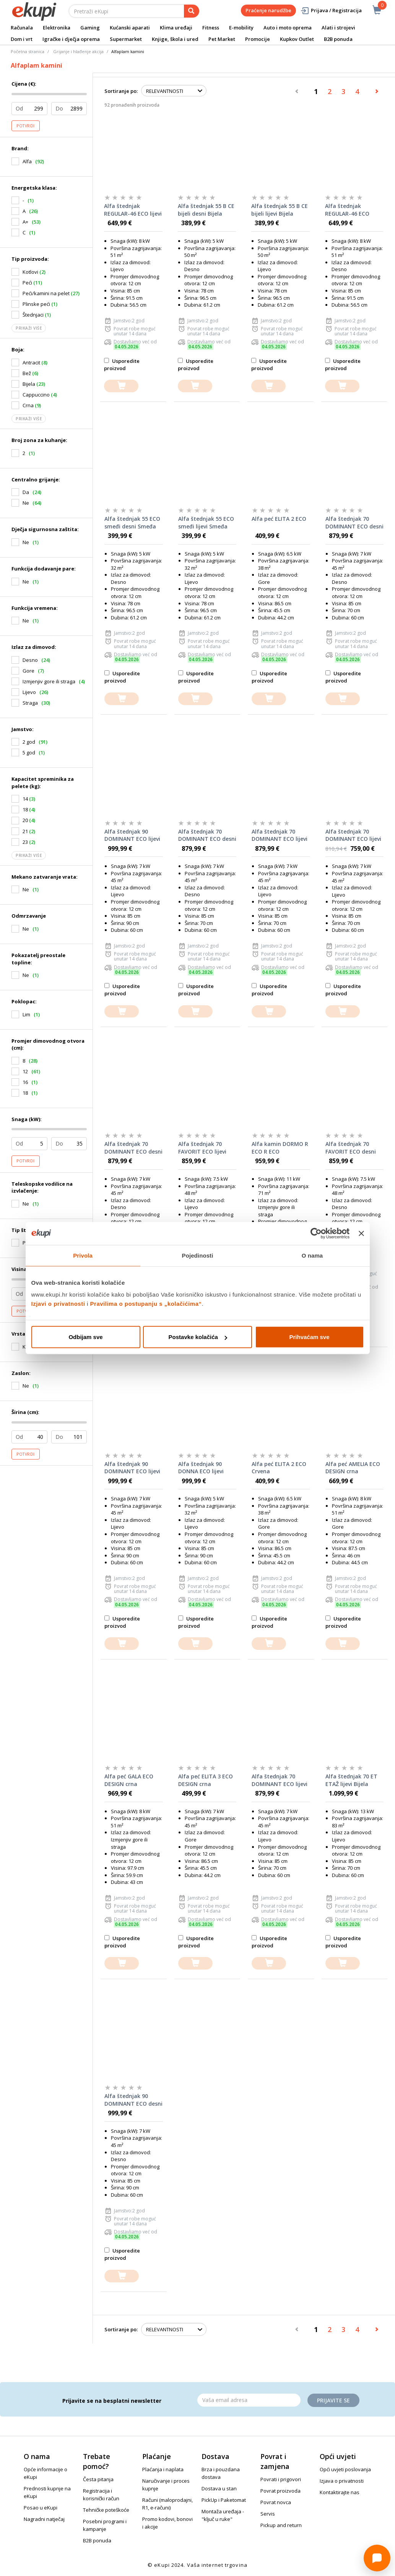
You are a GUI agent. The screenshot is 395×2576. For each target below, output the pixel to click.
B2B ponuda (338, 39)
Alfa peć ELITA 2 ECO (279, 518)
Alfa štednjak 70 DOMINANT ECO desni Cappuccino (354, 522)
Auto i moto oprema (287, 27)
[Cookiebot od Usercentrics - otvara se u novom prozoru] (316, 1233)
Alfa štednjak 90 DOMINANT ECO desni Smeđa (133, 2100)
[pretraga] (191, 11)
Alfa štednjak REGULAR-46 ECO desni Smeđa (347, 210)
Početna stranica (27, 51)
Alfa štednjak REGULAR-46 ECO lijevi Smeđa (133, 210)
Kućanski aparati (130, 27)
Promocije (257, 39)
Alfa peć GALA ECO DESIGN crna (128, 1780)
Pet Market (221, 39)
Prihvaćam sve (309, 1337)
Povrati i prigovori (280, 2479)
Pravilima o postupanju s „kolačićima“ (146, 1303)
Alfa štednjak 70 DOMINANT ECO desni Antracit (207, 835)
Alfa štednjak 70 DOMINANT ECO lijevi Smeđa (279, 1780)
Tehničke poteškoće (106, 2509)
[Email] (249, 2400)
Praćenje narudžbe (268, 10)
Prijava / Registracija (331, 10)
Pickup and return (281, 2525)
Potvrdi (25, 125)
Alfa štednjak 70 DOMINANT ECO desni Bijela (133, 1148)
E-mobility (241, 27)
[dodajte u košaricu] (121, 386)
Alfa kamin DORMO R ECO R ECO (280, 1147)
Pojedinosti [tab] (197, 1255)
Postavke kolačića (198, 1337)
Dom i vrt (22, 39)
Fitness (210, 27)
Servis (267, 2513)
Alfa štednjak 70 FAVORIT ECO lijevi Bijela (202, 1148)
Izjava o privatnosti (342, 2480)
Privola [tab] (83, 1255)
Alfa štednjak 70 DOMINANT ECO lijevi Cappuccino (353, 835)
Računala (22, 27)
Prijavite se (333, 2400)
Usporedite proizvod (122, 365)
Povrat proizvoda (280, 2490)
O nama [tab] (312, 1255)
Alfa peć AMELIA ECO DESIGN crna (352, 1467)
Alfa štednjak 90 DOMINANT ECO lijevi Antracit (132, 835)
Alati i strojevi (338, 27)
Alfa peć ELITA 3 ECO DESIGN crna (205, 1780)
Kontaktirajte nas (339, 2492)
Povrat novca (275, 2502)
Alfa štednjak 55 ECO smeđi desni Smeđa (132, 522)
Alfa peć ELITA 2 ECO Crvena (279, 1467)
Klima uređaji (176, 27)
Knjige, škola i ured (175, 39)
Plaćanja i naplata (163, 2469)
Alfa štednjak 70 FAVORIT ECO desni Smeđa (350, 1148)
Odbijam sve (85, 1337)
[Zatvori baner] (361, 1233)
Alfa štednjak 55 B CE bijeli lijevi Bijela (279, 209)
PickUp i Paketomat (224, 2499)
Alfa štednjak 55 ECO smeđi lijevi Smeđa (206, 522)
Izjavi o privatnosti (58, 1303)
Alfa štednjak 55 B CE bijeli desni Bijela (206, 209)
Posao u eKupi (40, 2507)
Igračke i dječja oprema (71, 39)
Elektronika (56, 27)
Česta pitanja (98, 2479)
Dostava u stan (219, 2488)
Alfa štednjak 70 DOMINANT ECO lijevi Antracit (279, 835)
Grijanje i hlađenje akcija (78, 51)
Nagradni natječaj (44, 2519)
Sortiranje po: (121, 91)
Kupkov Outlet (297, 39)
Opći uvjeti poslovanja (345, 2469)
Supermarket (126, 39)
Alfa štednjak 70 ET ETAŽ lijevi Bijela (351, 1780)
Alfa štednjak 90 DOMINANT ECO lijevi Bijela (132, 1468)
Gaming (90, 27)
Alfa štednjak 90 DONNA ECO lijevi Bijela (201, 1468)
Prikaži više (29, 328)
